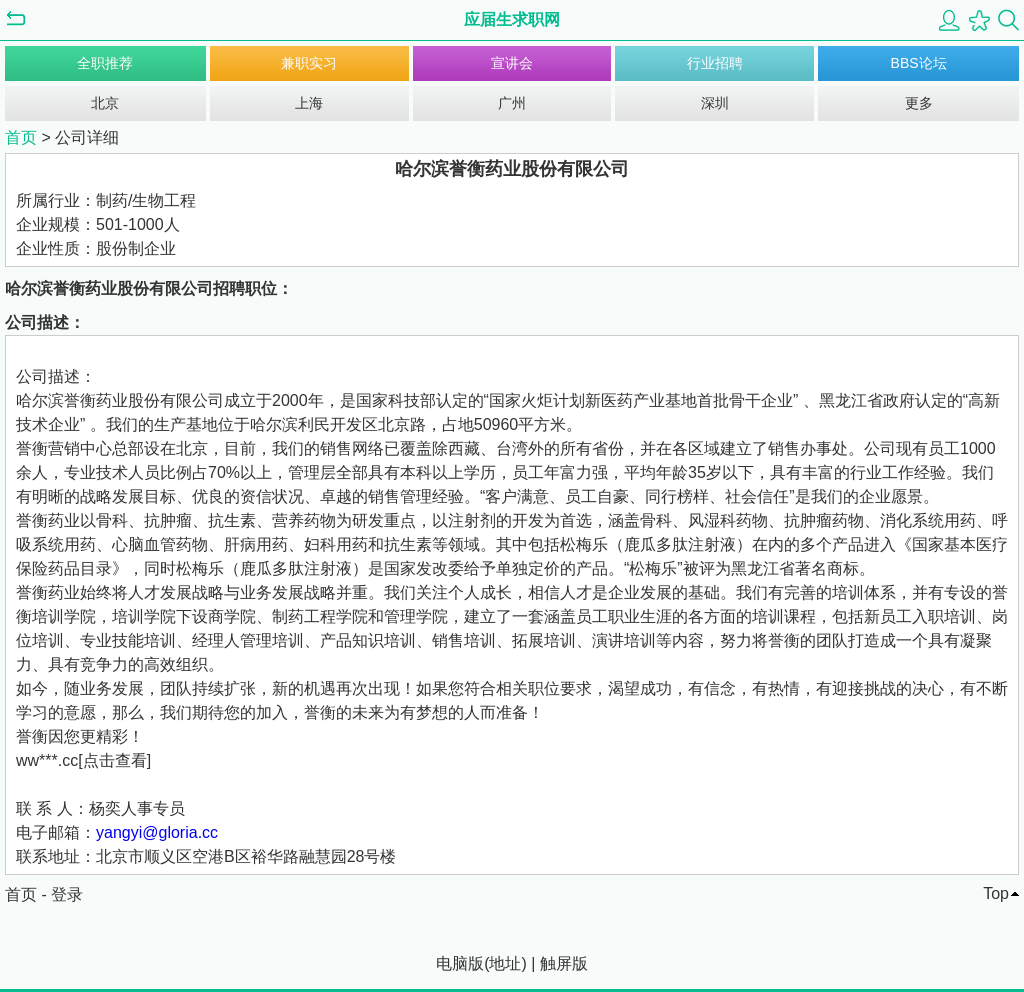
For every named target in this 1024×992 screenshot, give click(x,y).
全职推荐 (105, 63)
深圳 (715, 103)
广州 (512, 103)
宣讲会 (512, 63)
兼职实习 (309, 63)
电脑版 (460, 963)
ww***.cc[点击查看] (83, 760)
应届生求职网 (512, 19)
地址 (505, 963)
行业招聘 (715, 63)
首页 (21, 137)
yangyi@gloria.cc (157, 832)
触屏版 (564, 963)
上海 (309, 103)
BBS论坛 (919, 63)
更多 (919, 103)
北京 (105, 103)
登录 (67, 894)
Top (996, 893)
